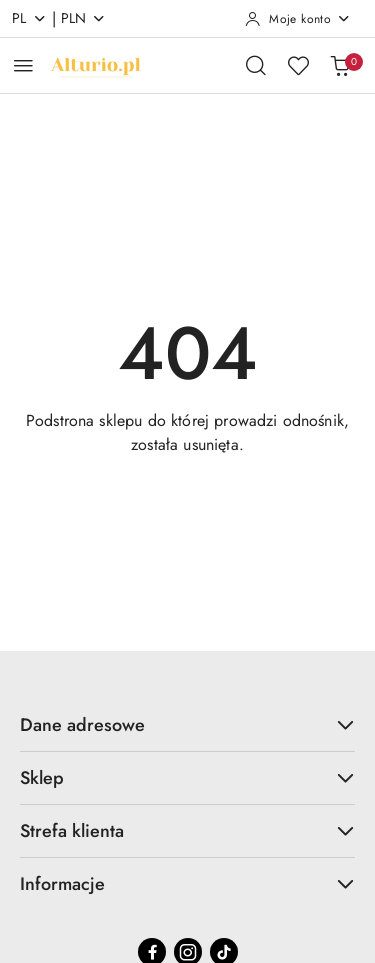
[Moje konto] (298, 19)
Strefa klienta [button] (187, 831)
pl (29, 18)
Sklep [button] (187, 778)
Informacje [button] (187, 884)
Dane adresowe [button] (187, 725)
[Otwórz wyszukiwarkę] (256, 65)
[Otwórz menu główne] (23, 65)
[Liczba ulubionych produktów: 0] (298, 65)
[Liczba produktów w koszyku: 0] (340, 65)
